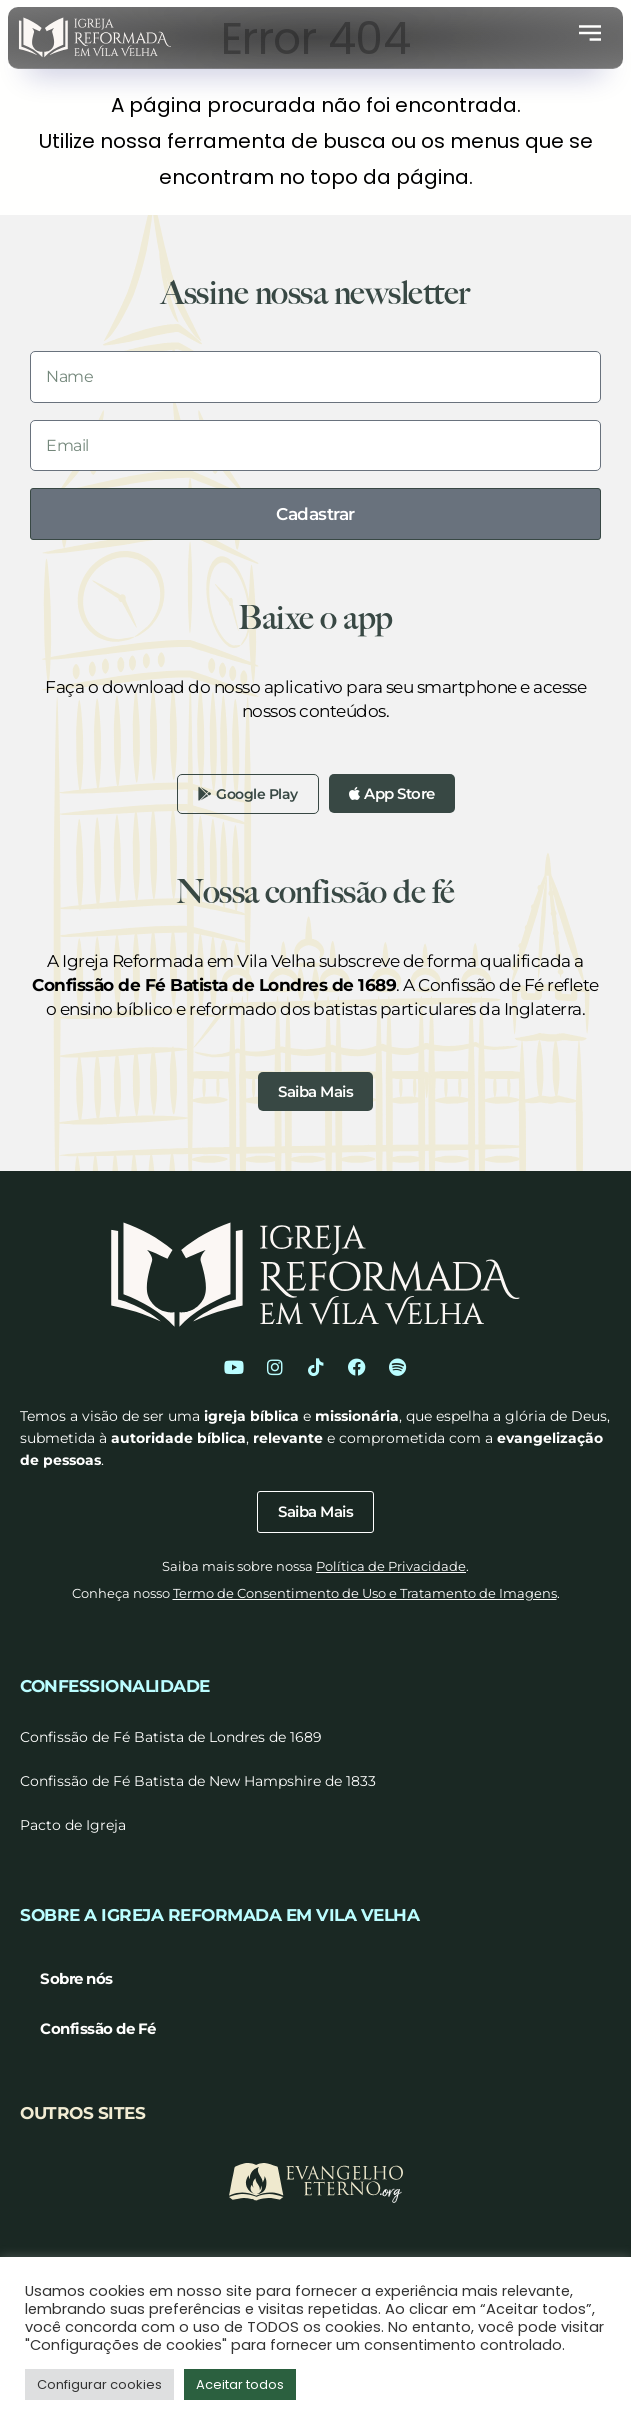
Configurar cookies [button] (99, 2384)
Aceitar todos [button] (240, 2384)
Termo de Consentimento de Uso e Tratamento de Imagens (365, 1593)
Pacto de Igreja (73, 1825)
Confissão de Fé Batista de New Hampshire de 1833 (198, 1781)
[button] (590, 37)
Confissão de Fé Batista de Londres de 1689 (171, 1737)
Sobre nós (76, 1978)
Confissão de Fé (98, 2028)
